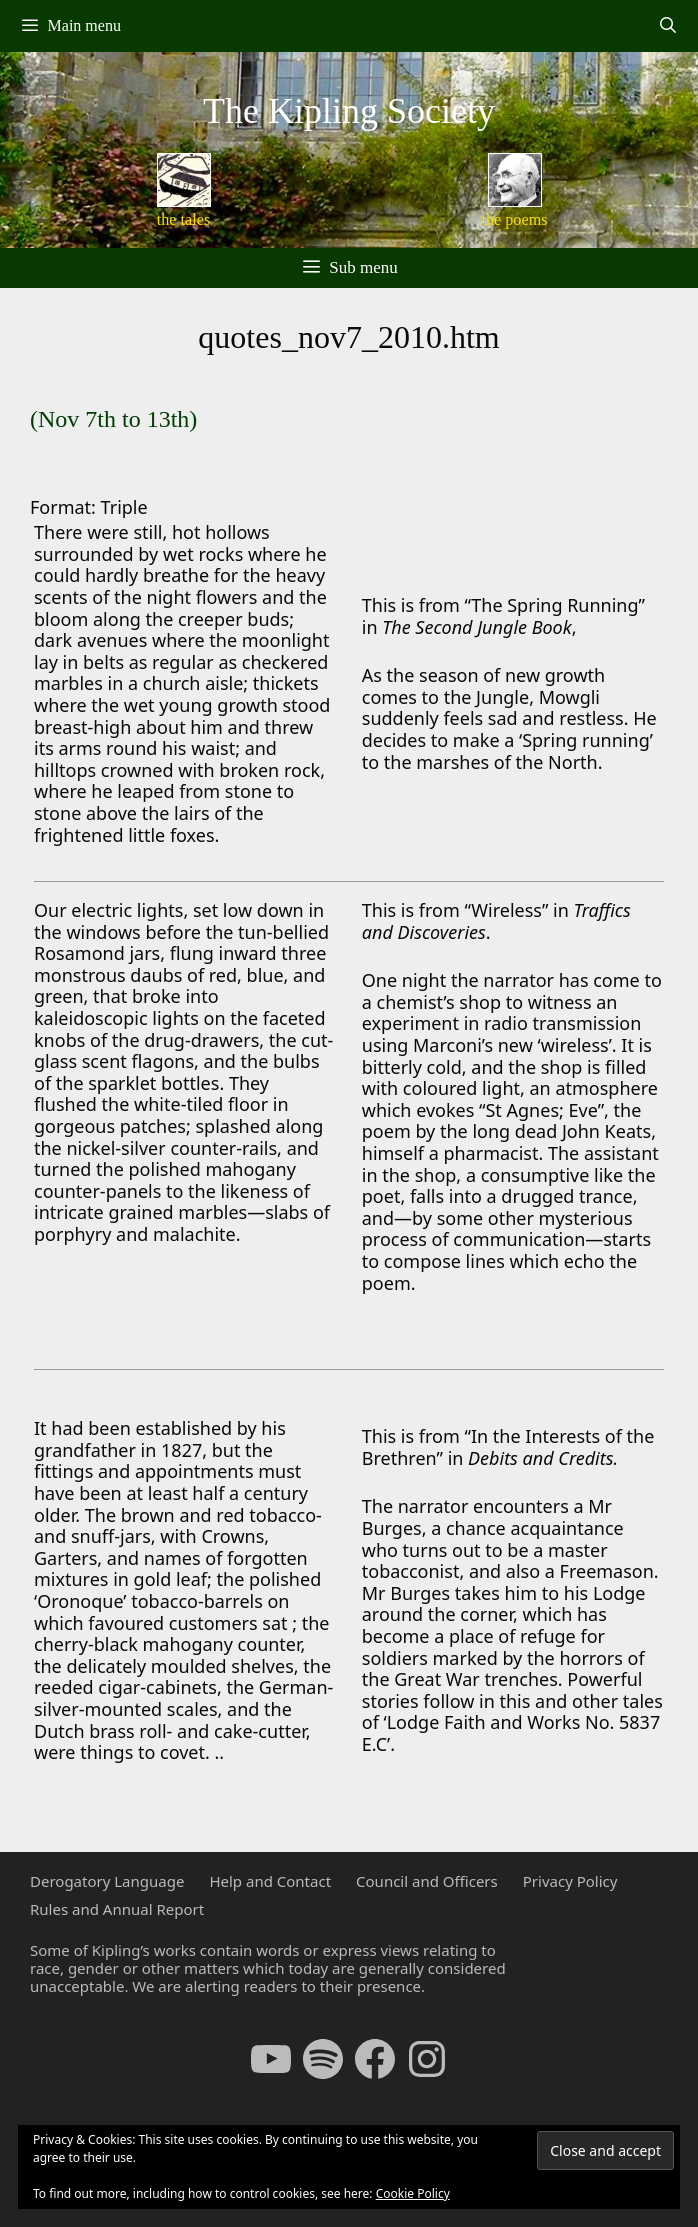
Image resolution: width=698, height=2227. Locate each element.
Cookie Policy (413, 2193)
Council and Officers (427, 1881)
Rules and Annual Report (117, 1909)
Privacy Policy (570, 1881)
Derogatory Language (107, 1881)
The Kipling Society (349, 111)
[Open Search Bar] (667, 26)
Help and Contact (270, 1881)
